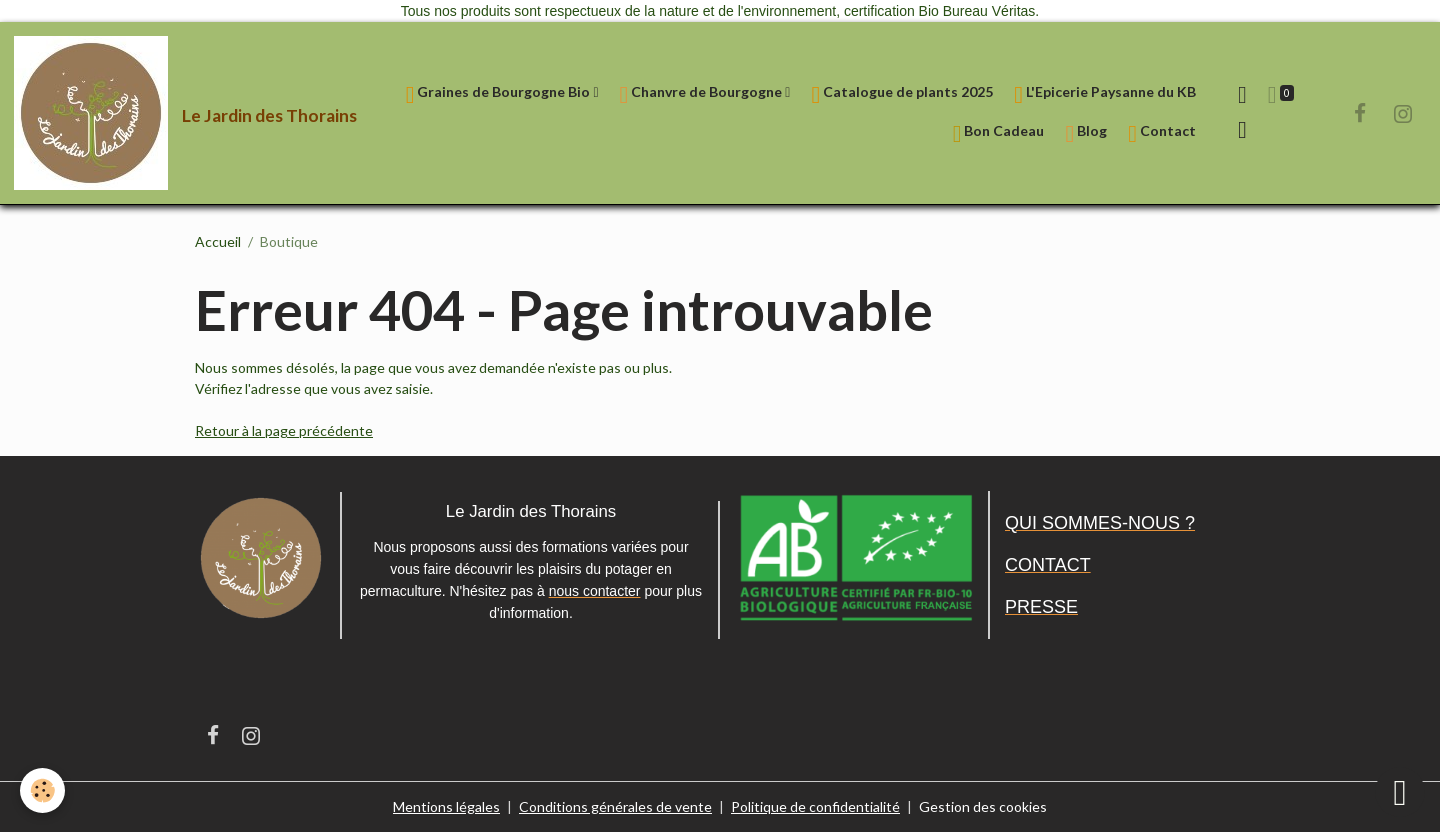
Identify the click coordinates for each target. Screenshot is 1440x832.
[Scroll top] (1400, 792)
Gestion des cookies (983, 806)
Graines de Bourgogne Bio (500, 94)
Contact (1162, 133)
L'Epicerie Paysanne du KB (1105, 94)
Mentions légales (446, 806)
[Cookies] (42, 790)
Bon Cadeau (999, 133)
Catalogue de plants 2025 (902, 94)
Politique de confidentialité (815, 806)
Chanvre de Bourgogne (703, 94)
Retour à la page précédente (284, 430)
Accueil (218, 241)
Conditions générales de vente (615, 806)
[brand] (161, 113)
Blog (1086, 133)
